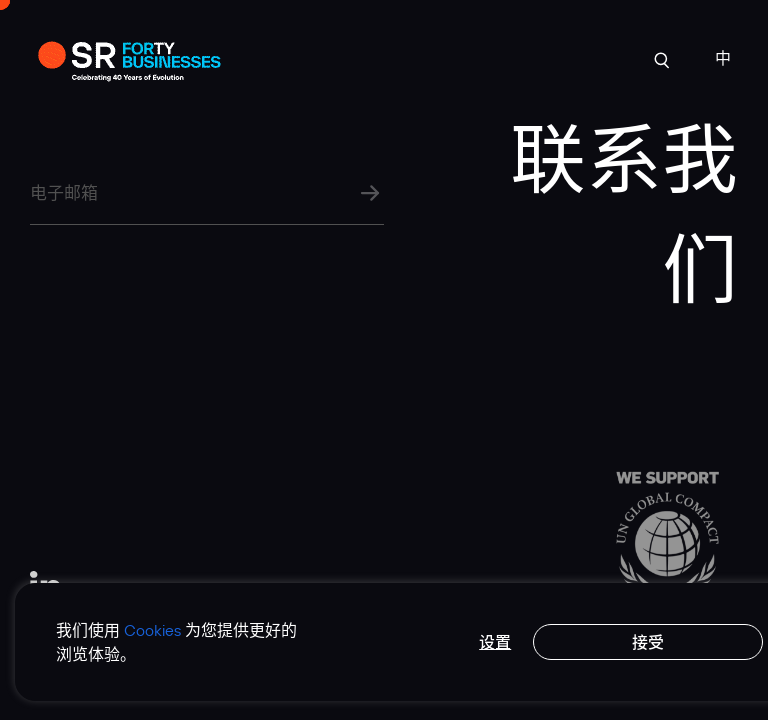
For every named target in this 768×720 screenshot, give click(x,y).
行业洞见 (449, 57)
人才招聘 (524, 57)
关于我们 (299, 57)
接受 (648, 642)
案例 (238, 57)
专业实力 (374, 57)
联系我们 (599, 57)
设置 (495, 642)
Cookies (152, 630)
